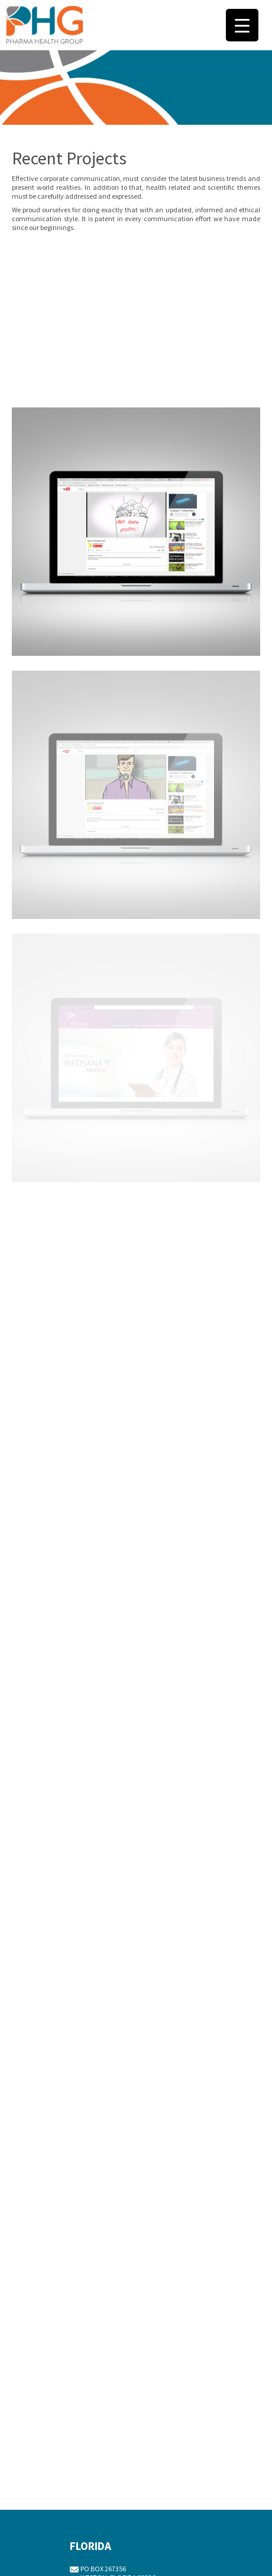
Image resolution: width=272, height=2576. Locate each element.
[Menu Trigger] (242, 25)
